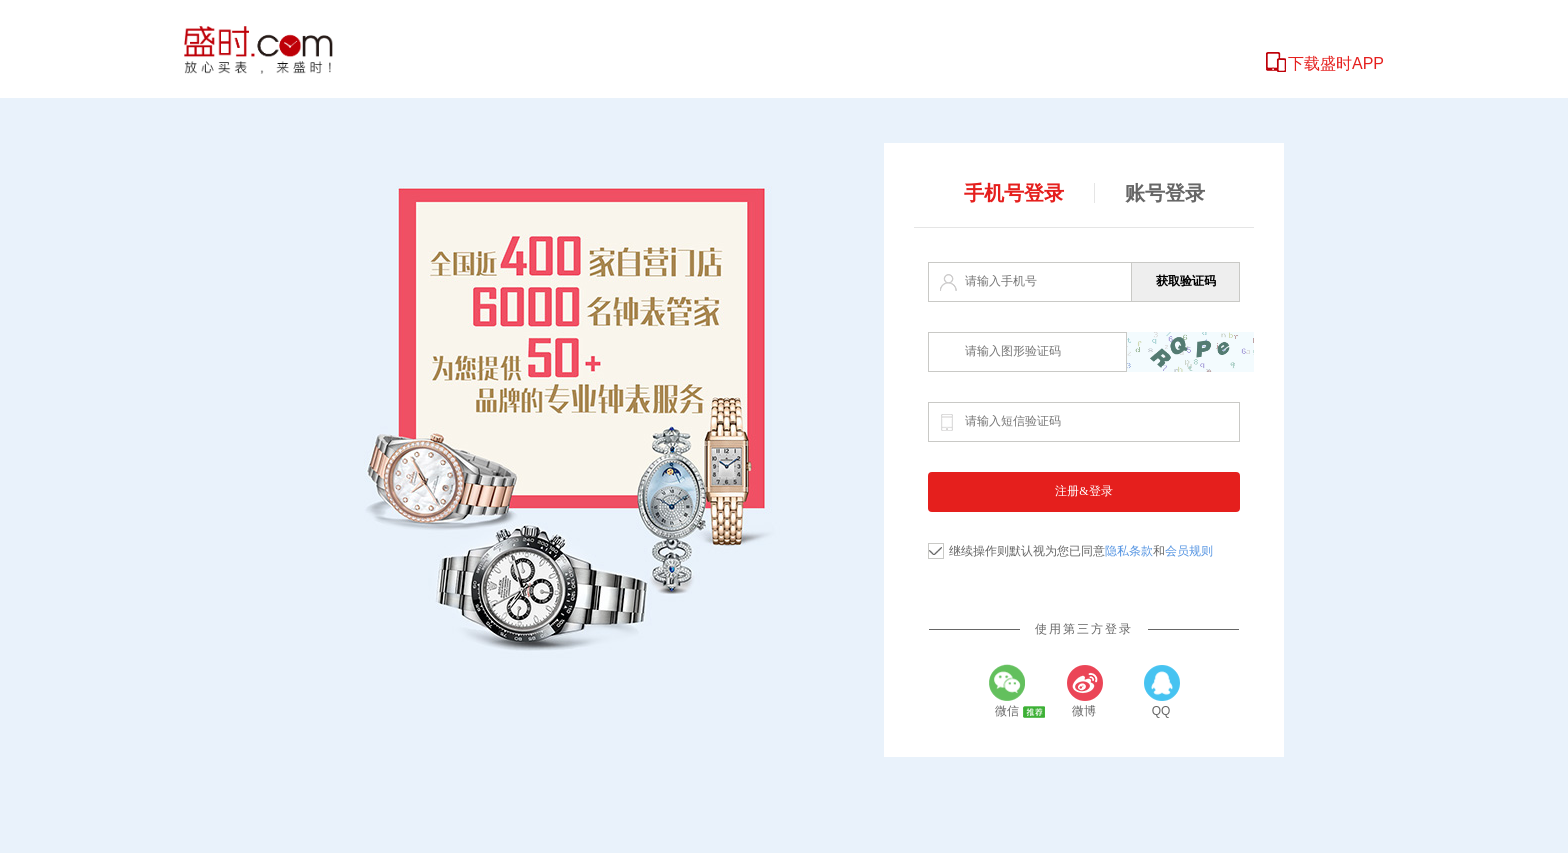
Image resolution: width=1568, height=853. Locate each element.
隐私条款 (1129, 551)
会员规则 (1189, 551)
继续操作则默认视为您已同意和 (1081, 551)
